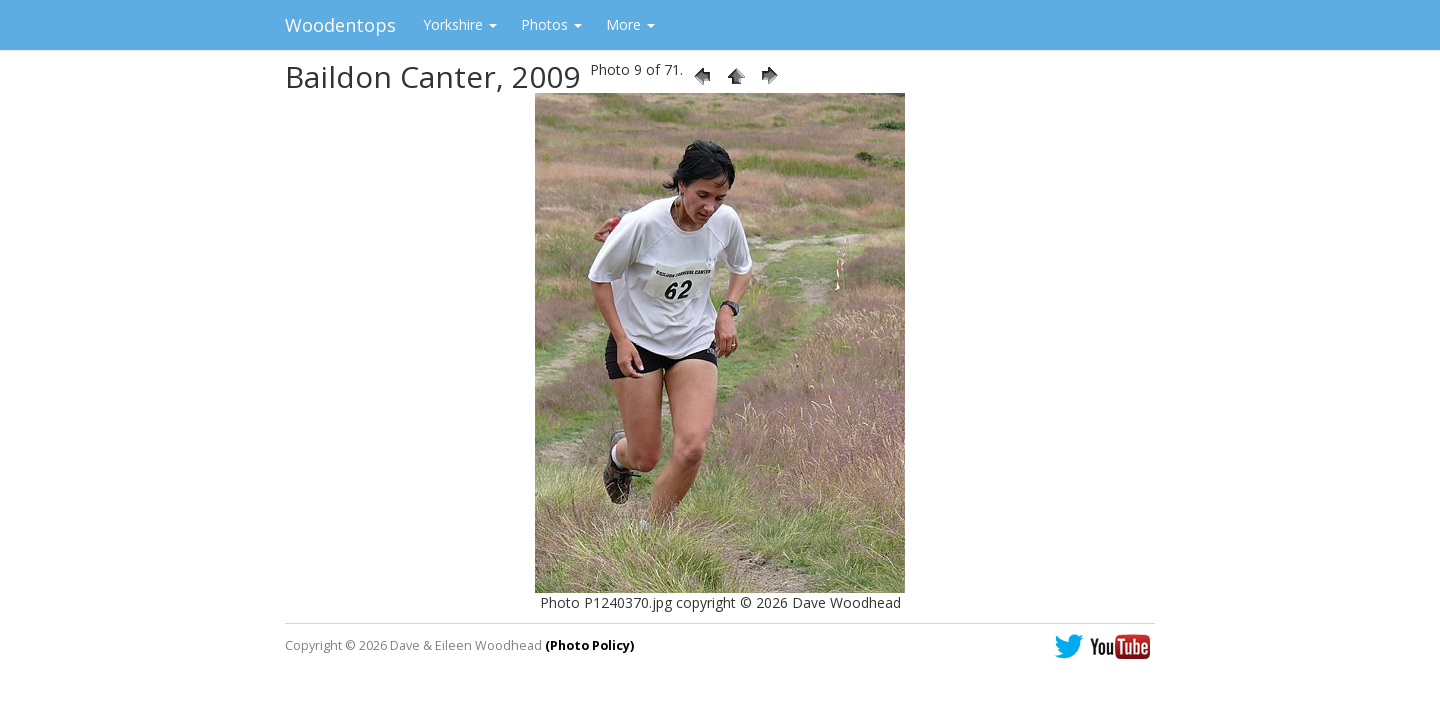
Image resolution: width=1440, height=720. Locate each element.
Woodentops (340, 25)
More (630, 24)
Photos (551, 24)
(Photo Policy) (589, 645)
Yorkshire (460, 24)
